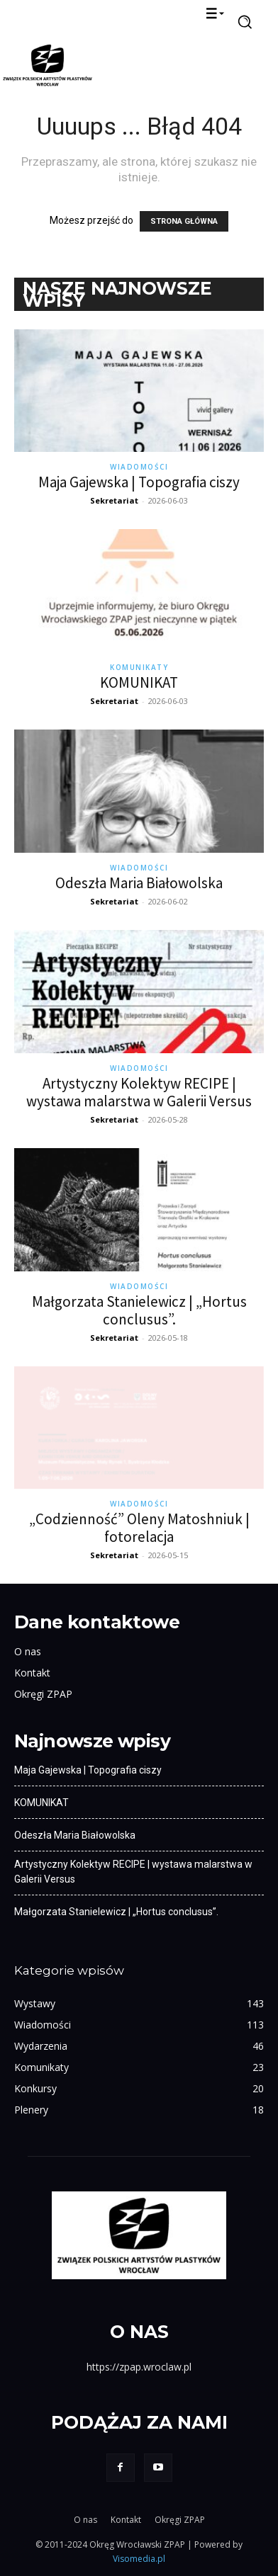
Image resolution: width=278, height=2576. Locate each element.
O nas (27, 1651)
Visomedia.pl (139, 2559)
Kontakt (32, 1672)
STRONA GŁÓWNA (184, 221)
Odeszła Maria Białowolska (139, 882)
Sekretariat (114, 500)
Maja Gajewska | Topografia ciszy (139, 482)
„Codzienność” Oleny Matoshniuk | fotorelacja (139, 1527)
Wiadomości (139, 467)
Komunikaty (139, 667)
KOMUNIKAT (139, 682)
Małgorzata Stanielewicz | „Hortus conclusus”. (139, 1310)
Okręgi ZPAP (43, 1694)
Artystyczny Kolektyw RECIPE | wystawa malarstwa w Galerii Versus (139, 1092)
